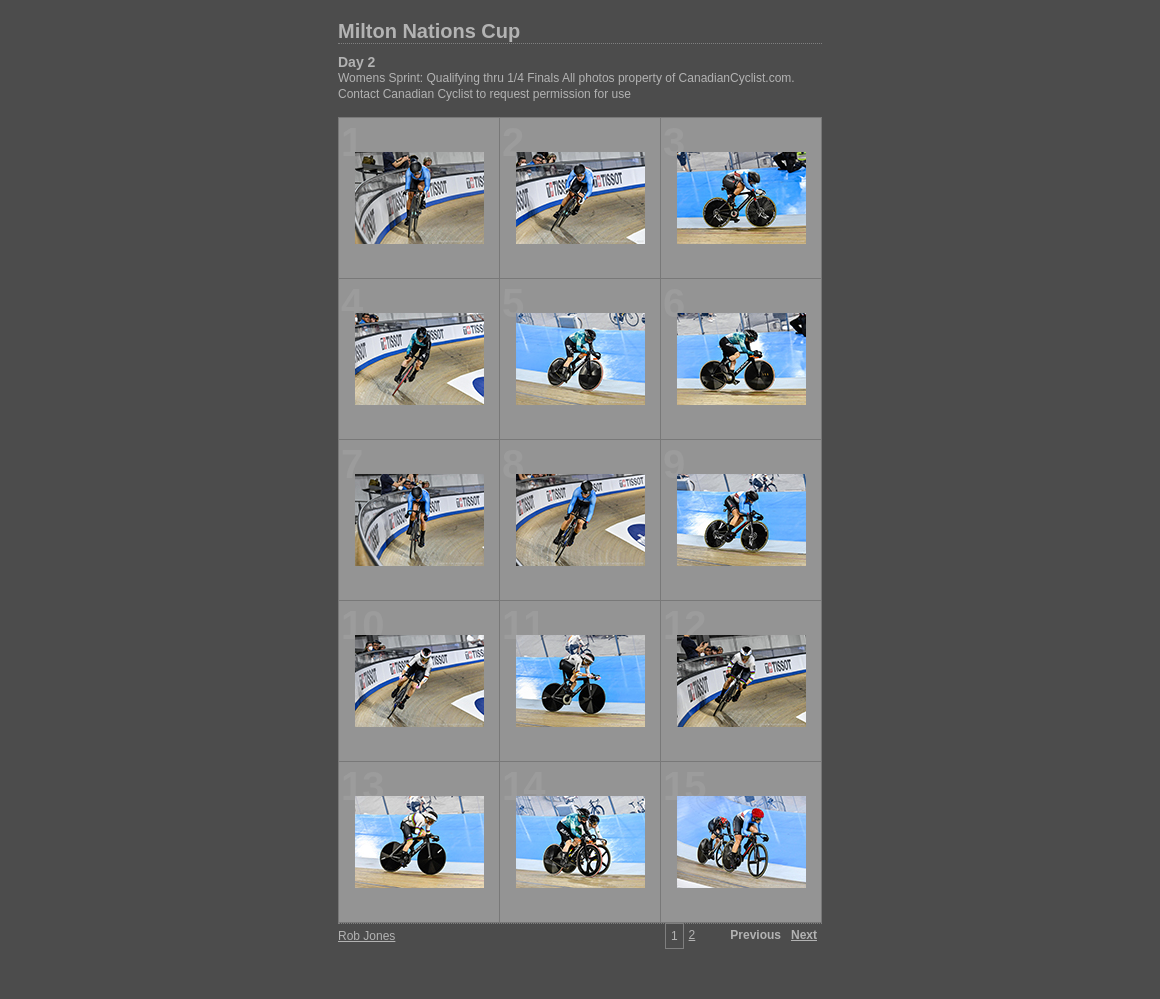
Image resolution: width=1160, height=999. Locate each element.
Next (804, 935)
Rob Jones (366, 936)
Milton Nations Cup (429, 31)
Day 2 (356, 62)
